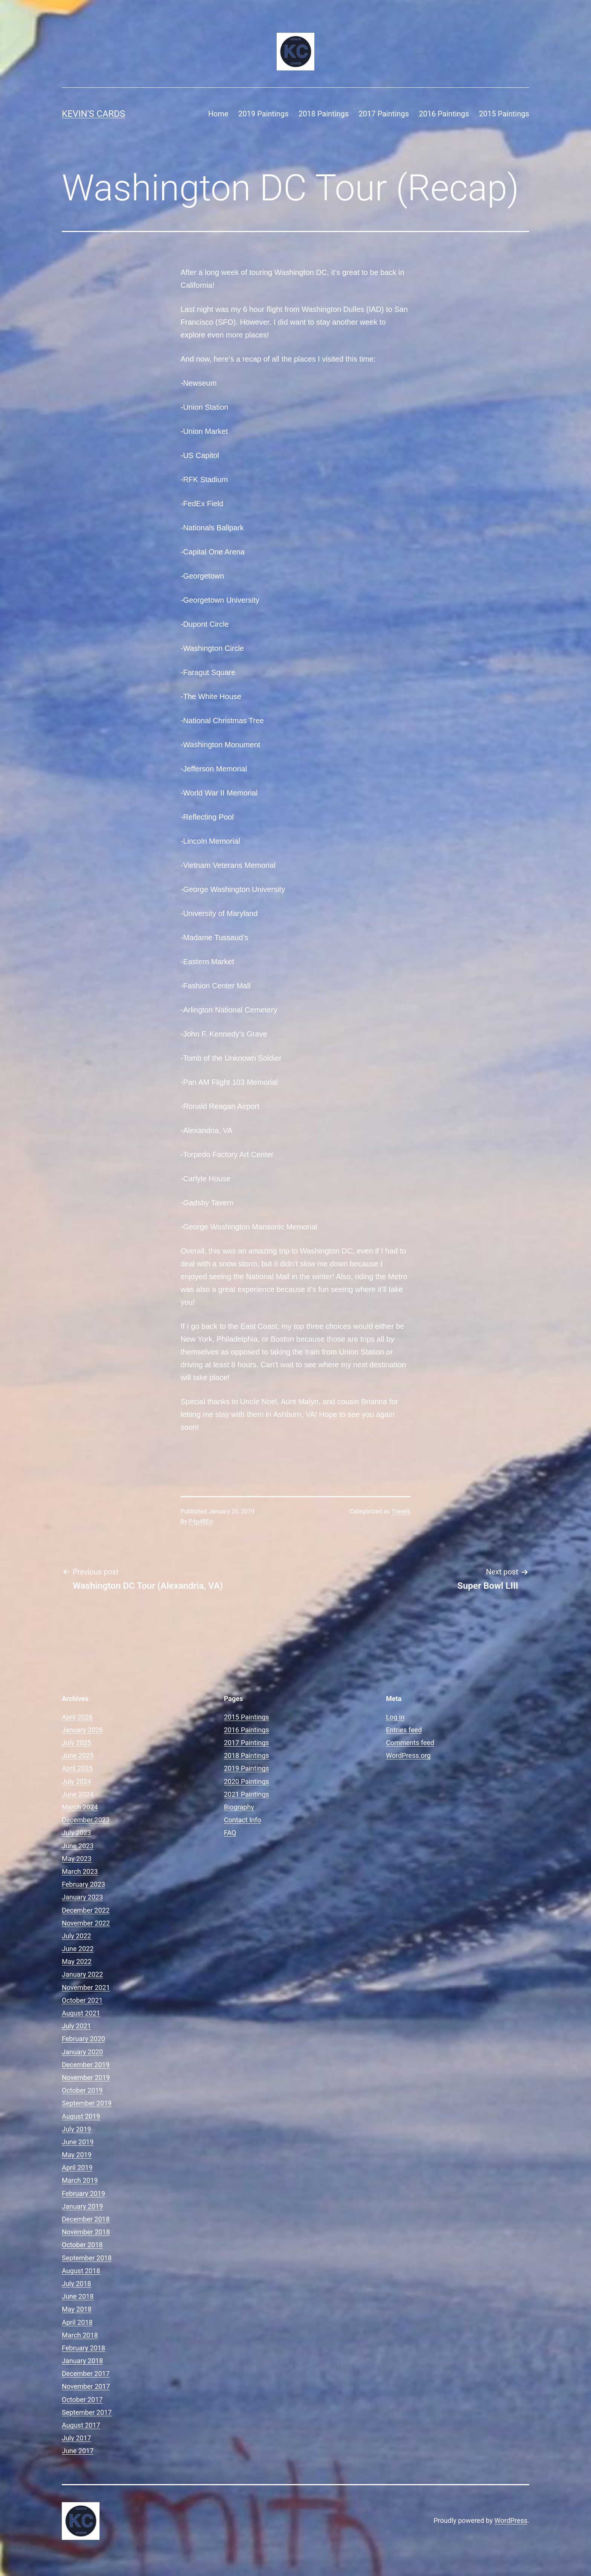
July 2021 (76, 2026)
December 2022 (86, 1910)
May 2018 (77, 2309)
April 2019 (77, 2167)
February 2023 (83, 1884)
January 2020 (82, 2052)
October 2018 (82, 2245)
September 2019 (87, 2103)
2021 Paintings (246, 1794)
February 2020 (83, 2039)
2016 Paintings (444, 113)
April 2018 (77, 2322)
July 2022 (76, 1936)
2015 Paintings (504, 113)
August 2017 (81, 2425)
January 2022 (82, 1974)
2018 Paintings (324, 113)
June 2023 (77, 1846)
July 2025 (76, 1743)
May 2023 (77, 1859)
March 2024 (80, 1807)
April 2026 (77, 1717)
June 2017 (77, 2451)
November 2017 (86, 2386)
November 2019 (86, 2077)
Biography (239, 1807)
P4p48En (201, 1521)
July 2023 (76, 1833)
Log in (395, 1717)
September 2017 (87, 2412)
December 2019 (86, 2065)
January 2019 (82, 2206)
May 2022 (77, 1961)
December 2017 (86, 2373)
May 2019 (77, 2155)
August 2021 (81, 2013)
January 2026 (82, 1730)
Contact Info (242, 1820)
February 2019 (83, 2193)
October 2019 (82, 2090)
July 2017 (76, 2438)
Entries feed (404, 1730)
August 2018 (81, 2271)
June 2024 (77, 1794)
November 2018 (86, 2232)
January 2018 (82, 2361)
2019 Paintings (263, 113)
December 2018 (86, 2219)
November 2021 (86, 1987)
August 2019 (81, 2116)
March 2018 (80, 2335)
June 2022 (77, 1949)
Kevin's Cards (93, 113)
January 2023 (82, 1897)
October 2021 (82, 2000)
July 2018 (76, 2283)
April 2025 (77, 1768)
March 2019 (80, 2180)
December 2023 (86, 1820)
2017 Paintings (384, 113)
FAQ (230, 1833)
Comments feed (410, 1743)
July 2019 (76, 2129)
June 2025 (77, 1755)
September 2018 (87, 2258)
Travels (400, 1511)
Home (218, 113)
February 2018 (83, 2348)
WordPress (511, 2520)
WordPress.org (408, 1755)
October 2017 (82, 2399)
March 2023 (80, 1871)
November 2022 (86, 1923)
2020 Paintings (246, 1781)
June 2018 (77, 2296)
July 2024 (76, 1781)
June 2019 (77, 2142)
